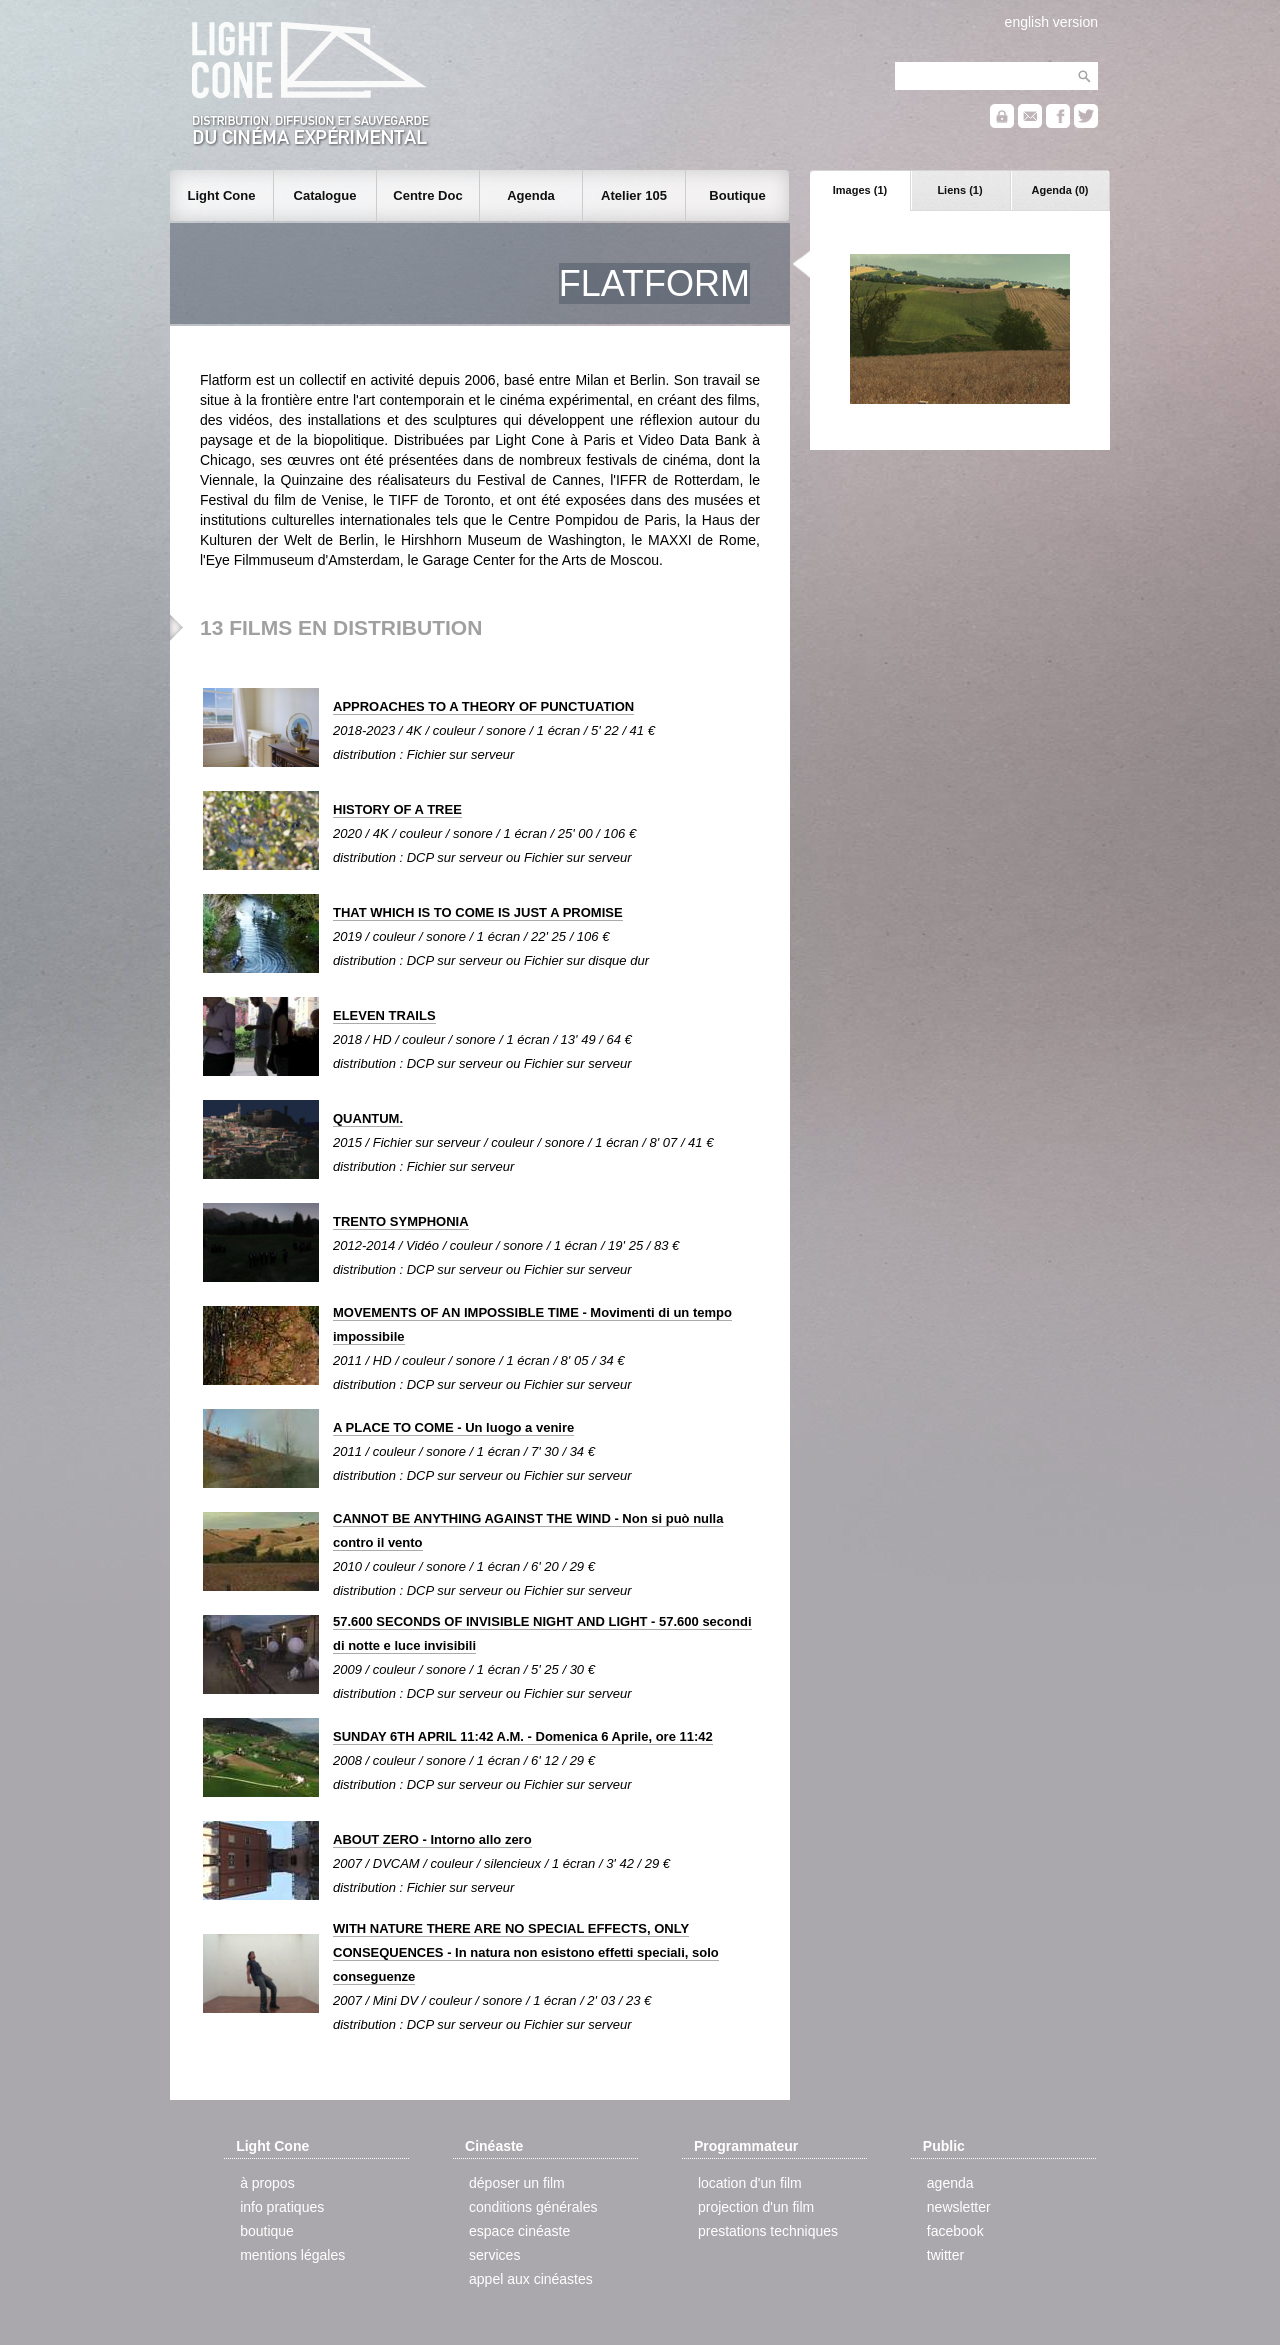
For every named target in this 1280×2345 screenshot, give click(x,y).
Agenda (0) (1060, 190)
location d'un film (750, 2183)
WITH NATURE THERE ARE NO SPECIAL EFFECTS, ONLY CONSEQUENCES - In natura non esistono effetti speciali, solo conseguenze (526, 1952)
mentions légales (292, 2255)
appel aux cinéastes (531, 2279)
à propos (267, 2183)
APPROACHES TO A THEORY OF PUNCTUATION (483, 706)
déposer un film (517, 2183)
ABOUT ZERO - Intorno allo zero (432, 1839)
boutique (267, 2231)
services (494, 2255)
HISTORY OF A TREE (397, 809)
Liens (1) (959, 190)
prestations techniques (768, 2231)
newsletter (959, 2207)
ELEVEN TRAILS (384, 1015)
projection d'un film (756, 2207)
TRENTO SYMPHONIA (401, 1221)
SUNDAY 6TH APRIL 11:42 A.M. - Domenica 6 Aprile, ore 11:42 (523, 1736)
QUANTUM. (368, 1118)
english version (1051, 22)
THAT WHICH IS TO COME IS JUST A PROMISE (478, 912)
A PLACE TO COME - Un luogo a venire (453, 1427)
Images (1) (860, 190)
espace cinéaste (519, 2231)
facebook (955, 2231)
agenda (950, 2183)
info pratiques (282, 2207)
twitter (945, 2255)
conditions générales (533, 2207)
